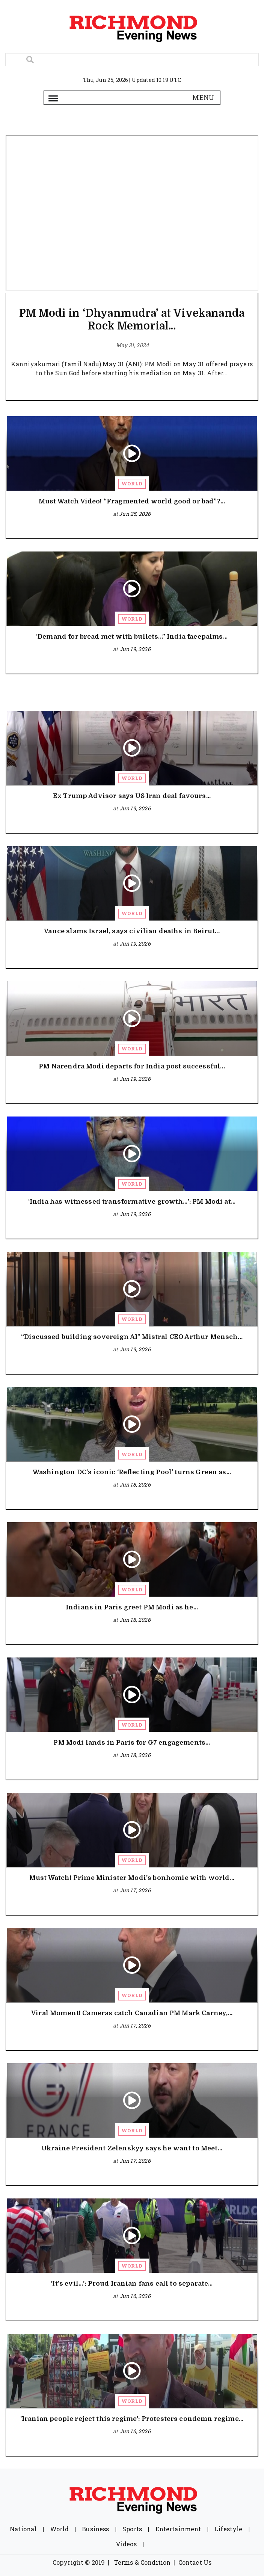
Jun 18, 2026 (135, 1484)
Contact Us (195, 2562)
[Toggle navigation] (53, 97)
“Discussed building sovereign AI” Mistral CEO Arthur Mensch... (132, 1336)
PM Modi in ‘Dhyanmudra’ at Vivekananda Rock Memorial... (131, 319)
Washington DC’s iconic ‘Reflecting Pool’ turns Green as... (132, 1472)
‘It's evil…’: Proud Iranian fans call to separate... (132, 2283)
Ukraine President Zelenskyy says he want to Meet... (131, 2148)
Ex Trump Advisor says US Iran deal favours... (132, 795)
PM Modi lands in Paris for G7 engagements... (131, 1742)
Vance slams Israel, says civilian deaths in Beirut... (131, 931)
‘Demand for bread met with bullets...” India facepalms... (132, 636)
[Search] (132, 59)
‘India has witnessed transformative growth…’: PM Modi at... (131, 1201)
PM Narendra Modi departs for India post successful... (132, 1066)
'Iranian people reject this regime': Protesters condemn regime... (131, 2418)
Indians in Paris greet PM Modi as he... (132, 1607)
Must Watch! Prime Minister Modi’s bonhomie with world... (131, 1877)
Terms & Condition (142, 2562)
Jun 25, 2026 (135, 513)
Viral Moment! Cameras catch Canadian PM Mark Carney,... (131, 2013)
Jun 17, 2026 (135, 1890)
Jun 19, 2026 (135, 649)
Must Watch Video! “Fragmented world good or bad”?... (132, 501)
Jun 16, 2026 (135, 2296)
